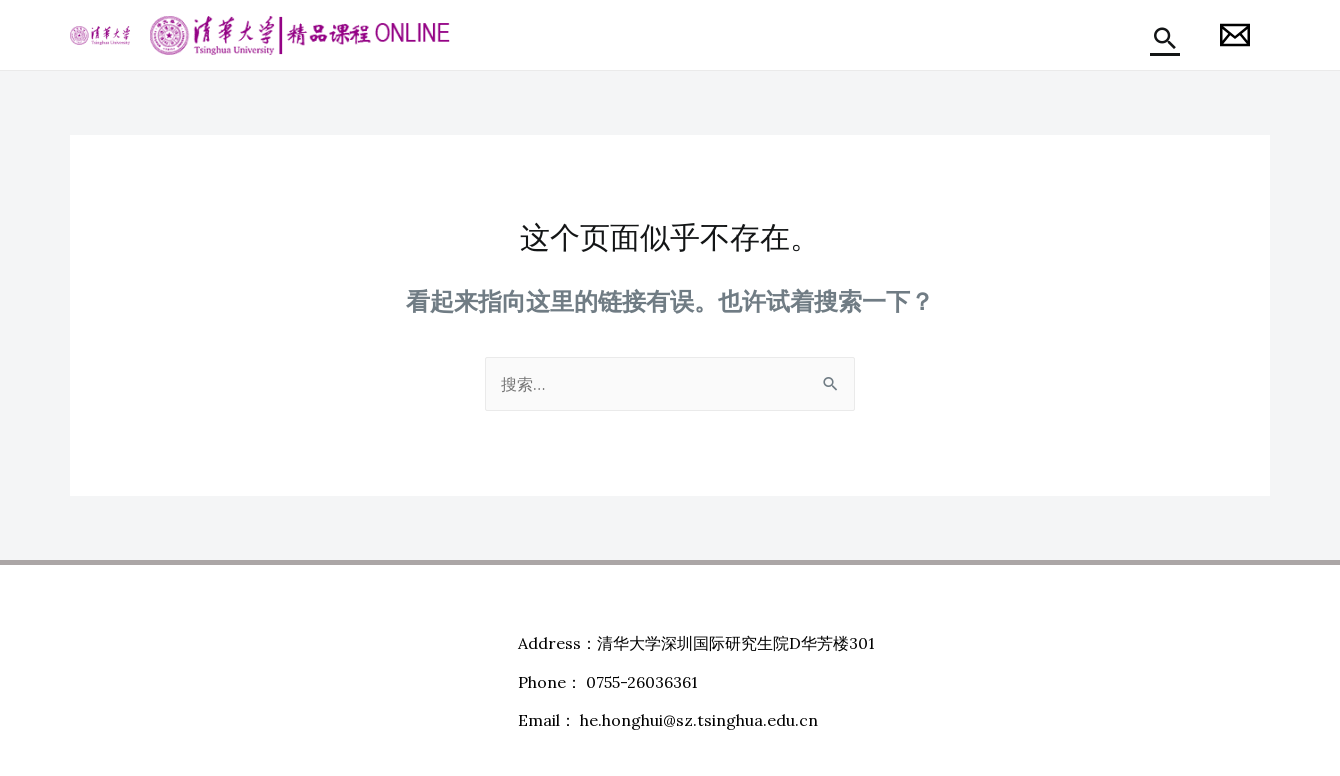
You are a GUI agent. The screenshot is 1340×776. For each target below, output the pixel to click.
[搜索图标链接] (1165, 38)
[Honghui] (1235, 35)
